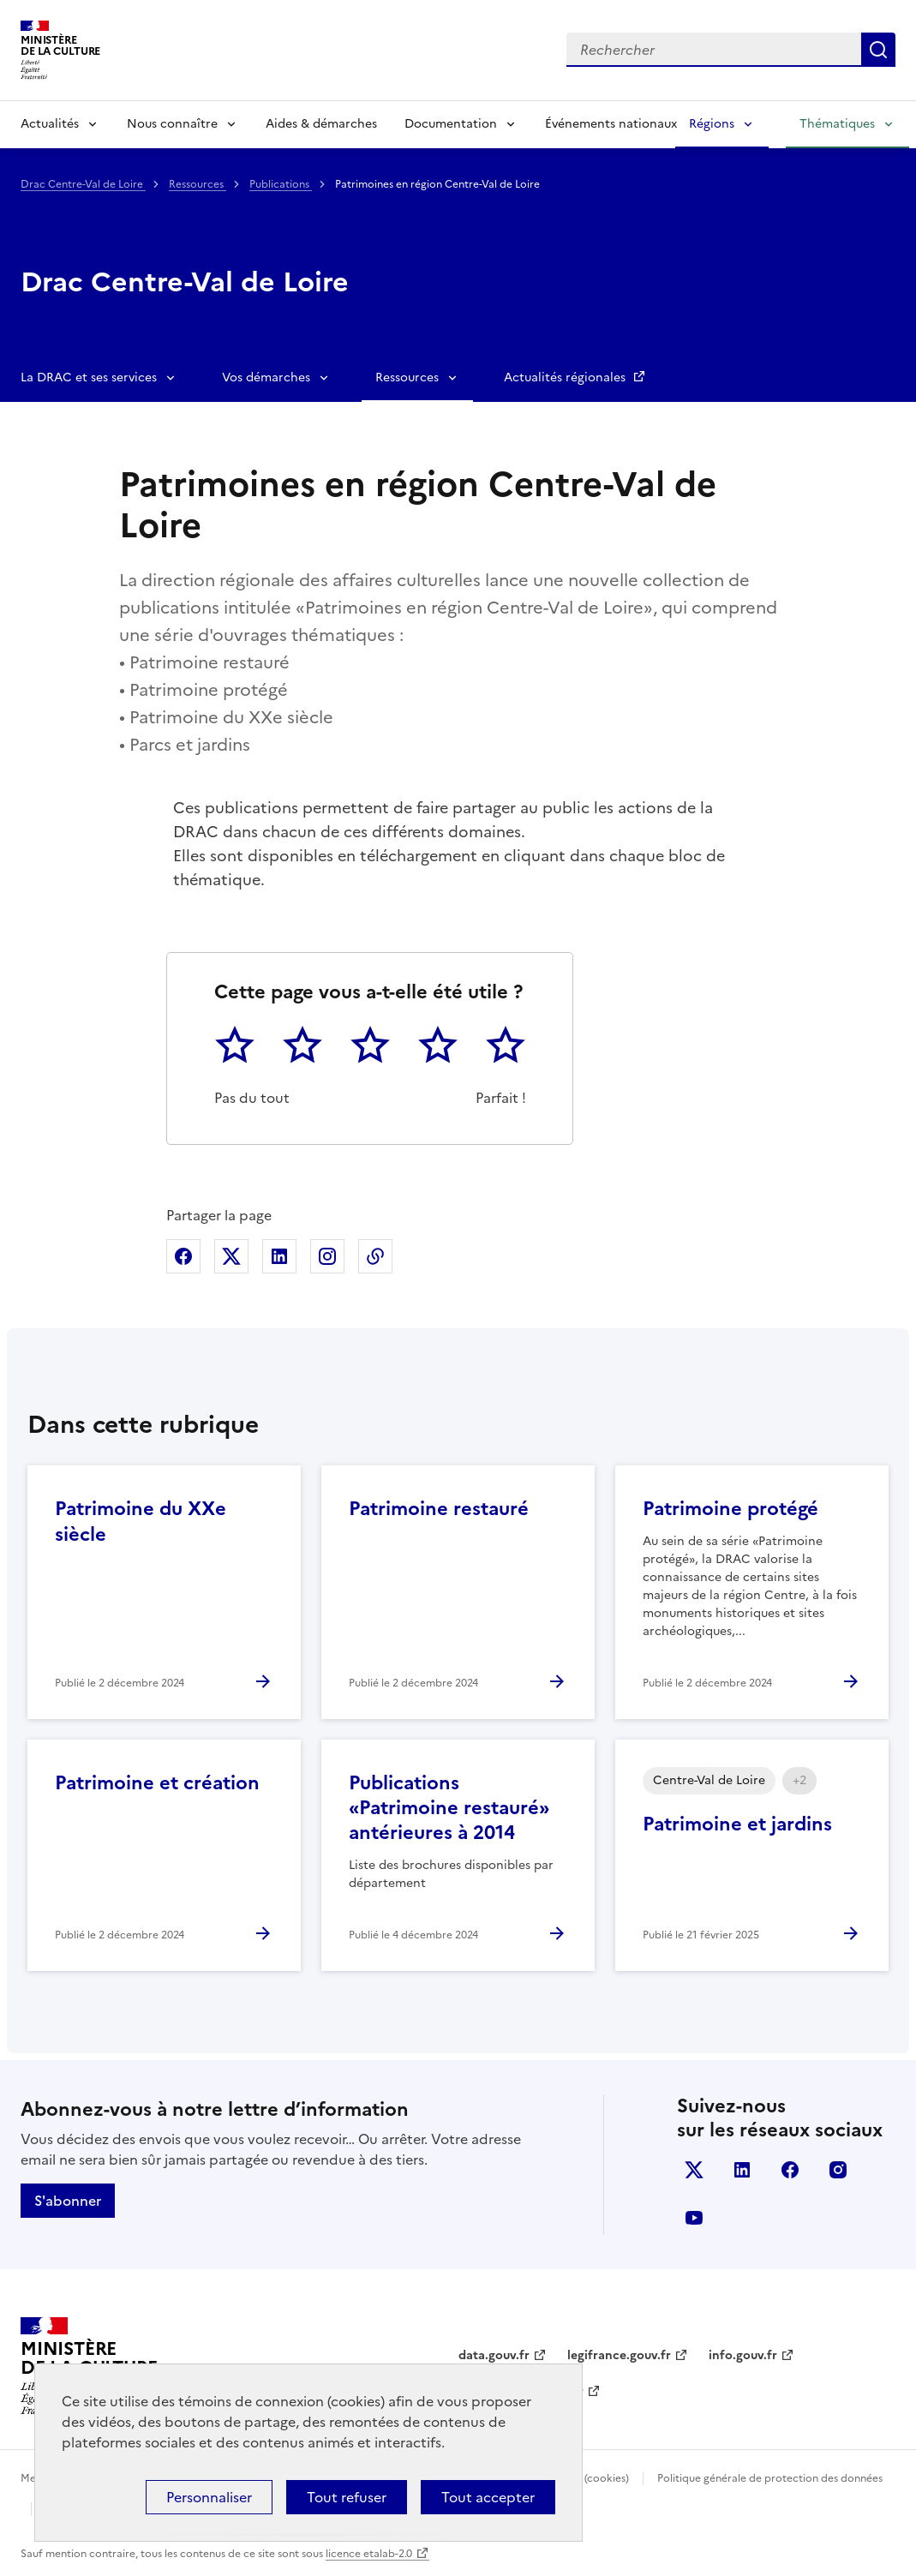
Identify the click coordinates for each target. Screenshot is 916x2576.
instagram (838, 2170)
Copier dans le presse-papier (375, 1256)
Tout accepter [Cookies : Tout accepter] (488, 2497)
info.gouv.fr (743, 2355)
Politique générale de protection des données (770, 2478)
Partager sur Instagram (327, 1256)
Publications (280, 184)
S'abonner (67, 2200)
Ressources (197, 184)
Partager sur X (231, 1256)
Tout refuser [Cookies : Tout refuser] (346, 2497)
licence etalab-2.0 (369, 2553)
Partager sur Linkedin (279, 1256)
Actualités (50, 124)
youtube (694, 2218)
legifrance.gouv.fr (619, 2355)
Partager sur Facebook (183, 1256)
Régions (711, 124)
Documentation (450, 124)
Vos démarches (266, 377)
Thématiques (837, 124)
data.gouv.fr (494, 2355)
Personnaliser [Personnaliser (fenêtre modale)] (209, 2497)
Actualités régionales (566, 377)
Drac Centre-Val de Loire (83, 184)
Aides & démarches (321, 124)
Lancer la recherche (878, 50)
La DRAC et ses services (89, 377)
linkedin (742, 2170)
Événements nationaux (611, 124)
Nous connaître (172, 124)
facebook (790, 2170)
